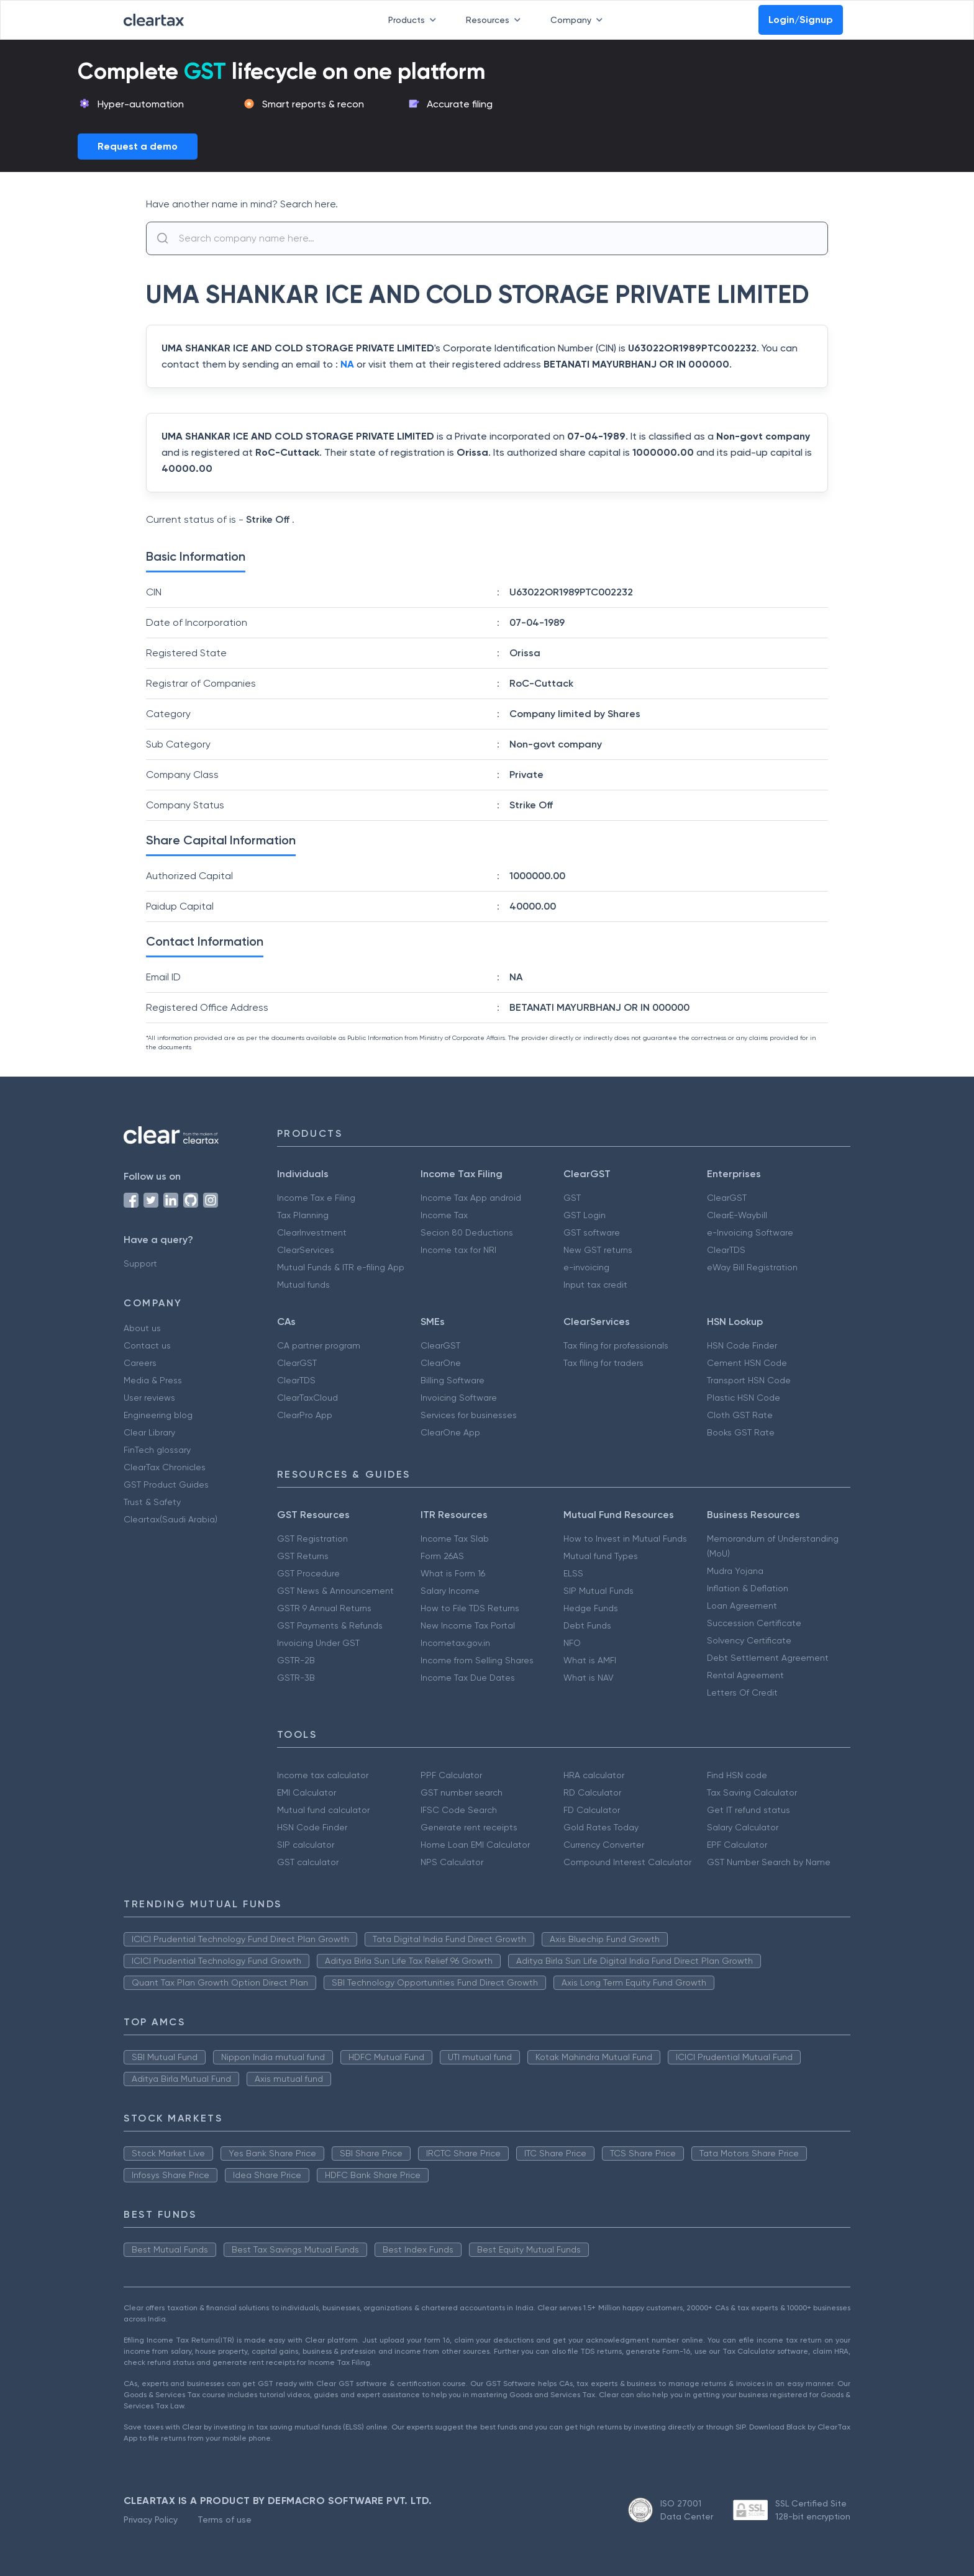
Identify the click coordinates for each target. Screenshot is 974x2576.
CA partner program (318, 1345)
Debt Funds (587, 1625)
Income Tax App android (471, 1198)
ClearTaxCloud (307, 1398)
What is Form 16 (453, 1573)
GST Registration (312, 1538)
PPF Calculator (451, 1775)
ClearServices (305, 1250)
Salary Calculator (742, 1827)
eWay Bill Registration (752, 1267)
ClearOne (441, 1363)
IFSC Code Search (459, 1810)
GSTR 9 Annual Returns (324, 1608)
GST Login (584, 1215)
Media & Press (153, 1380)
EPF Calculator (737, 1845)
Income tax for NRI (458, 1250)
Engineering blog (158, 1415)
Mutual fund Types (600, 1556)
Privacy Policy (151, 2519)
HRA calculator (593, 1775)
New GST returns (597, 1250)
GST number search (462, 1792)
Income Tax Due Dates (468, 1678)
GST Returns (303, 1556)
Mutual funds (303, 1285)
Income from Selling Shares (477, 1660)
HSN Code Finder (742, 1345)
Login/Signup (800, 19)
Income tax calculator (322, 1775)
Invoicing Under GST (318, 1643)
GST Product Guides (166, 1484)
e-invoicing (586, 1267)
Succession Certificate (754, 1623)
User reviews (149, 1398)
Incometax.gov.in (455, 1643)
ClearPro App (304, 1415)
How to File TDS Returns (470, 1608)
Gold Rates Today (601, 1827)
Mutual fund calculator (323, 1810)
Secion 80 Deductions (467, 1232)
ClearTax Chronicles (165, 1467)
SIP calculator (305, 1845)
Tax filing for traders (603, 1363)
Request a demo (138, 146)
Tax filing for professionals (615, 1345)
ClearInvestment (312, 1232)
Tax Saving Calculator (752, 1792)
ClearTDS (726, 1250)
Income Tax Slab (455, 1538)
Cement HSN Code (747, 1363)
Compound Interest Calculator (627, 1862)
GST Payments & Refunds (330, 1625)
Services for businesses (469, 1415)
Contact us (147, 1345)
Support (140, 1263)
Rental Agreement (745, 1675)
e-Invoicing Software (750, 1232)
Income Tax (444, 1215)
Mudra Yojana (735, 1571)
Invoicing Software (459, 1398)
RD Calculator (592, 1792)
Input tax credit (595, 1285)
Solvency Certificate (749, 1640)
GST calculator (308, 1862)
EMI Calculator (306, 1792)
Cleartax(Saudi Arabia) (170, 1519)
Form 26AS (442, 1556)
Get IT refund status (748, 1810)
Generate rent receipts (469, 1827)
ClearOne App (450, 1432)
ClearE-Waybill (737, 1215)
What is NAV (588, 1678)
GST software (591, 1232)
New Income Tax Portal (468, 1625)
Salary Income (450, 1591)
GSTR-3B (296, 1678)
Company (579, 20)
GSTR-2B (296, 1660)
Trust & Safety (152, 1502)
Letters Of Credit (742, 1692)
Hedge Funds (590, 1608)
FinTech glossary (157, 1450)
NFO (572, 1643)
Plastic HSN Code (743, 1398)
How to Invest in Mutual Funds (625, 1538)
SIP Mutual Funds (598, 1591)
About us (142, 1328)
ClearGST (727, 1198)
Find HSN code (737, 1775)
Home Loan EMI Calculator (475, 1845)
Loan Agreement (742, 1606)
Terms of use (225, 2519)
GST (572, 1198)
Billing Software (453, 1380)
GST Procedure (308, 1573)
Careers (140, 1363)
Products (414, 20)
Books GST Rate (741, 1432)
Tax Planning (303, 1215)
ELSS (573, 1573)
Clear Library (149, 1432)
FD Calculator (591, 1810)
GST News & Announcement (335, 1591)
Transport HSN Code (749, 1380)
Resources (496, 20)
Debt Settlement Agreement (768, 1658)
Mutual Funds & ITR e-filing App (340, 1267)
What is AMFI (589, 1660)
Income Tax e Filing (316, 1198)
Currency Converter (603, 1845)
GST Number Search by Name (769, 1862)
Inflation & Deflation (747, 1588)
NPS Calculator (452, 1862)
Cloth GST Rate (740, 1415)
